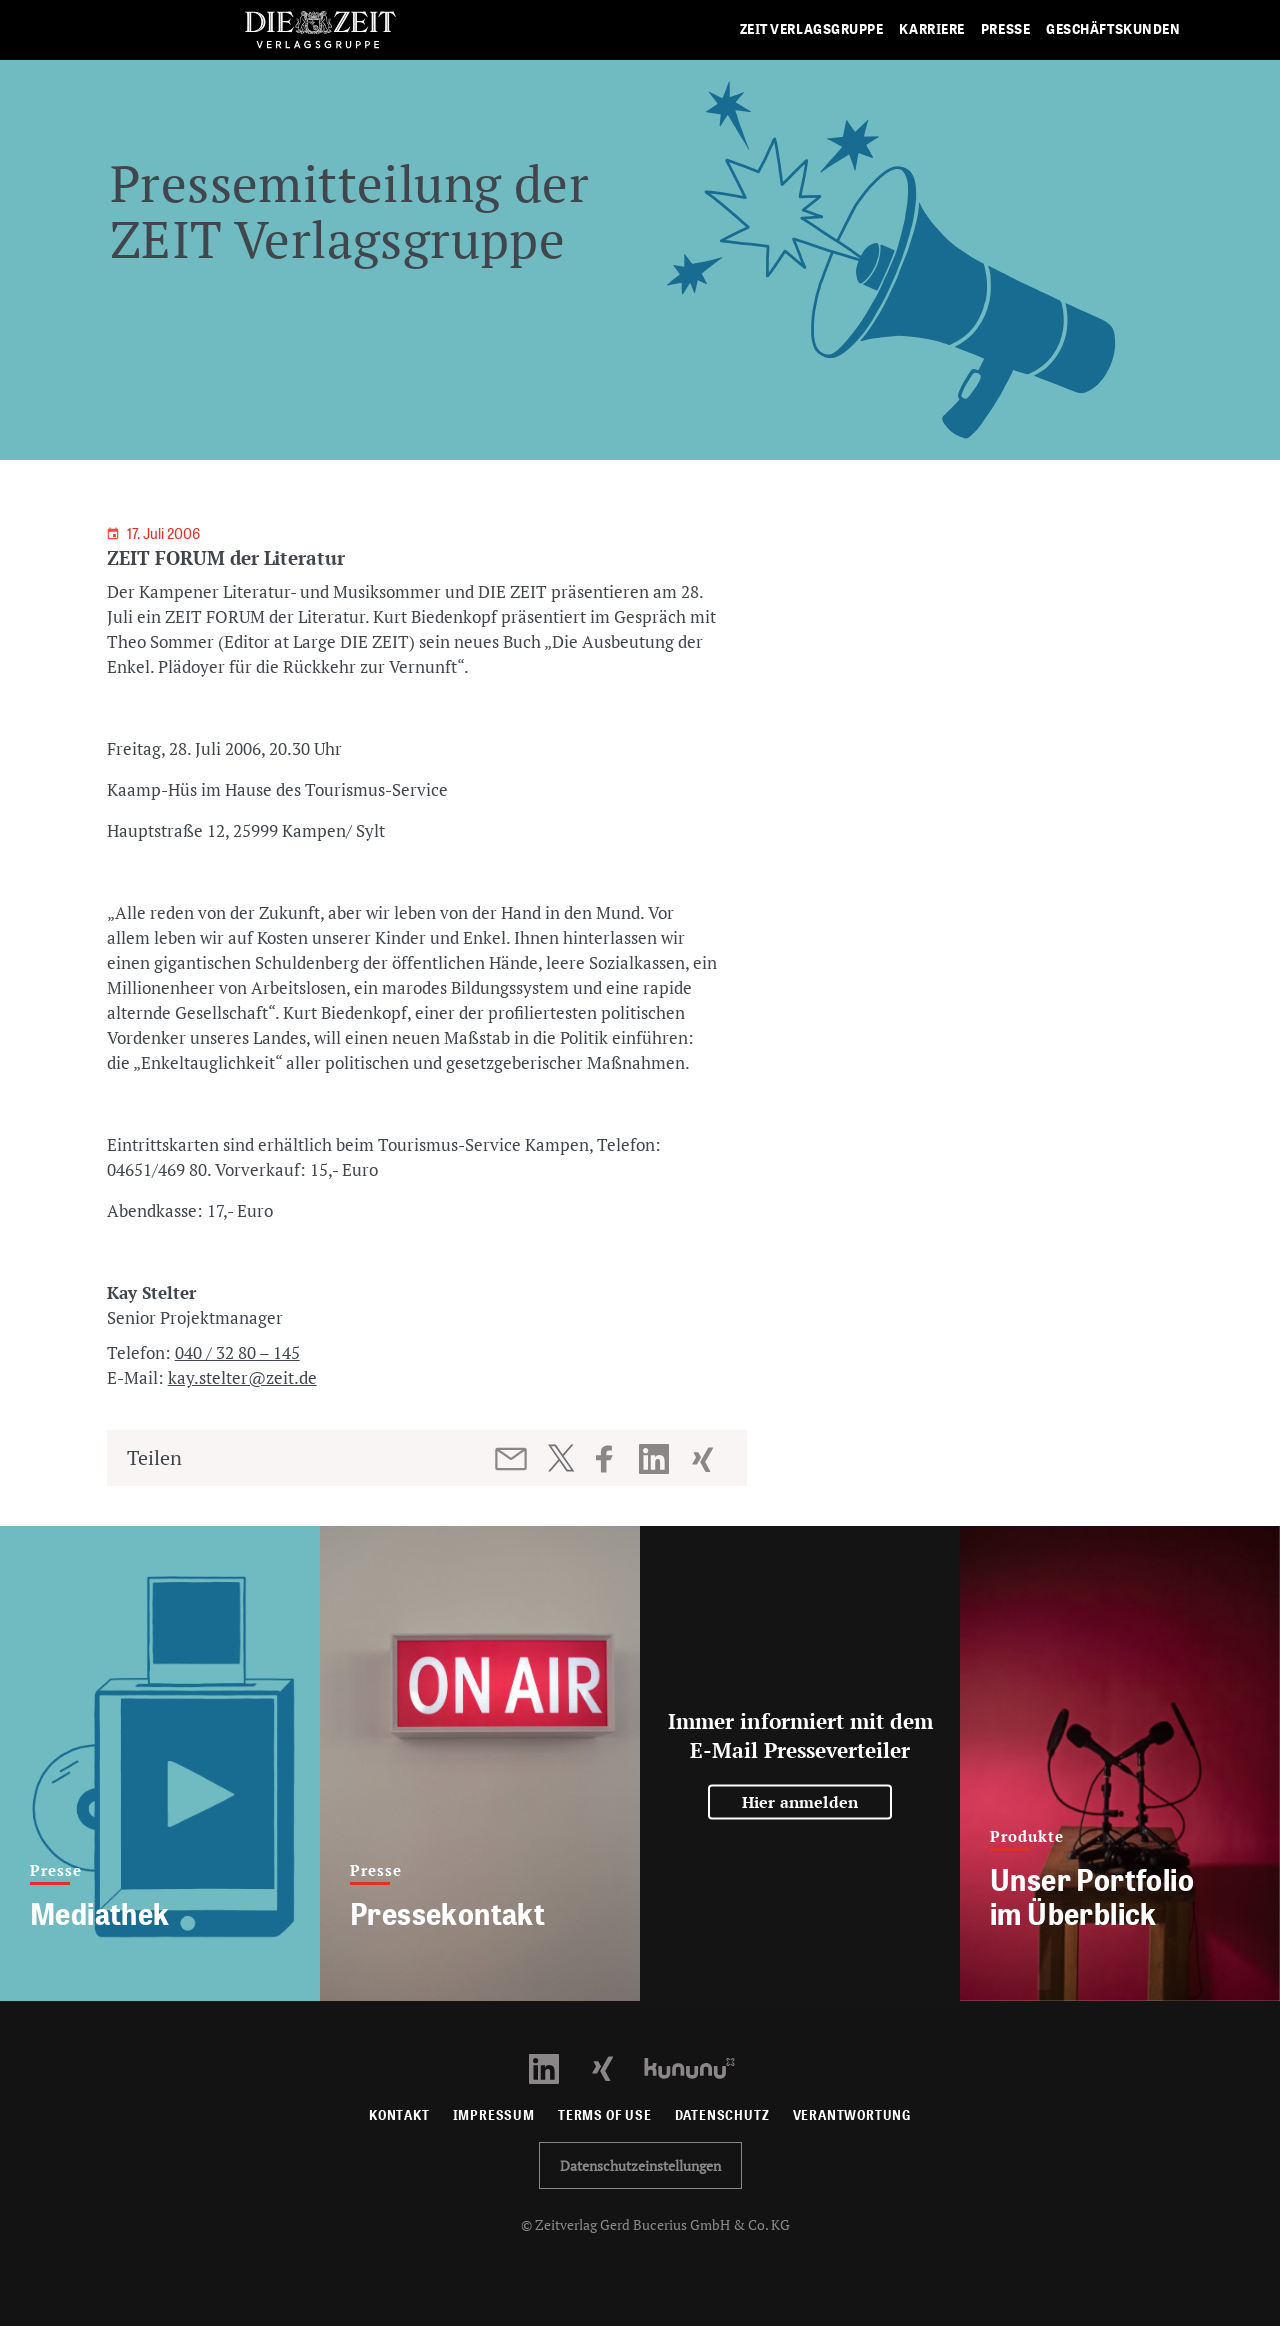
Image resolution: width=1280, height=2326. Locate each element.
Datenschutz (722, 2115)
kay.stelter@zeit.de (242, 1377)
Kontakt (399, 2115)
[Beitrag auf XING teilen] (704, 1459)
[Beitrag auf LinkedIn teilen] (656, 1459)
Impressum (494, 2115)
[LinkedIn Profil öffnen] (555, 2066)
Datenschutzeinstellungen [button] (640, 2165)
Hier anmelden (800, 1802)
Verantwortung (852, 2115)
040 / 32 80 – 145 (237, 1352)
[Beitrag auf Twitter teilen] (560, 1458)
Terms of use (605, 2115)
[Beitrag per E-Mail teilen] (512, 1459)
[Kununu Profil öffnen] (699, 2066)
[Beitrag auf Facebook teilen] (613, 1459)
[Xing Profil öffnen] (614, 2066)
